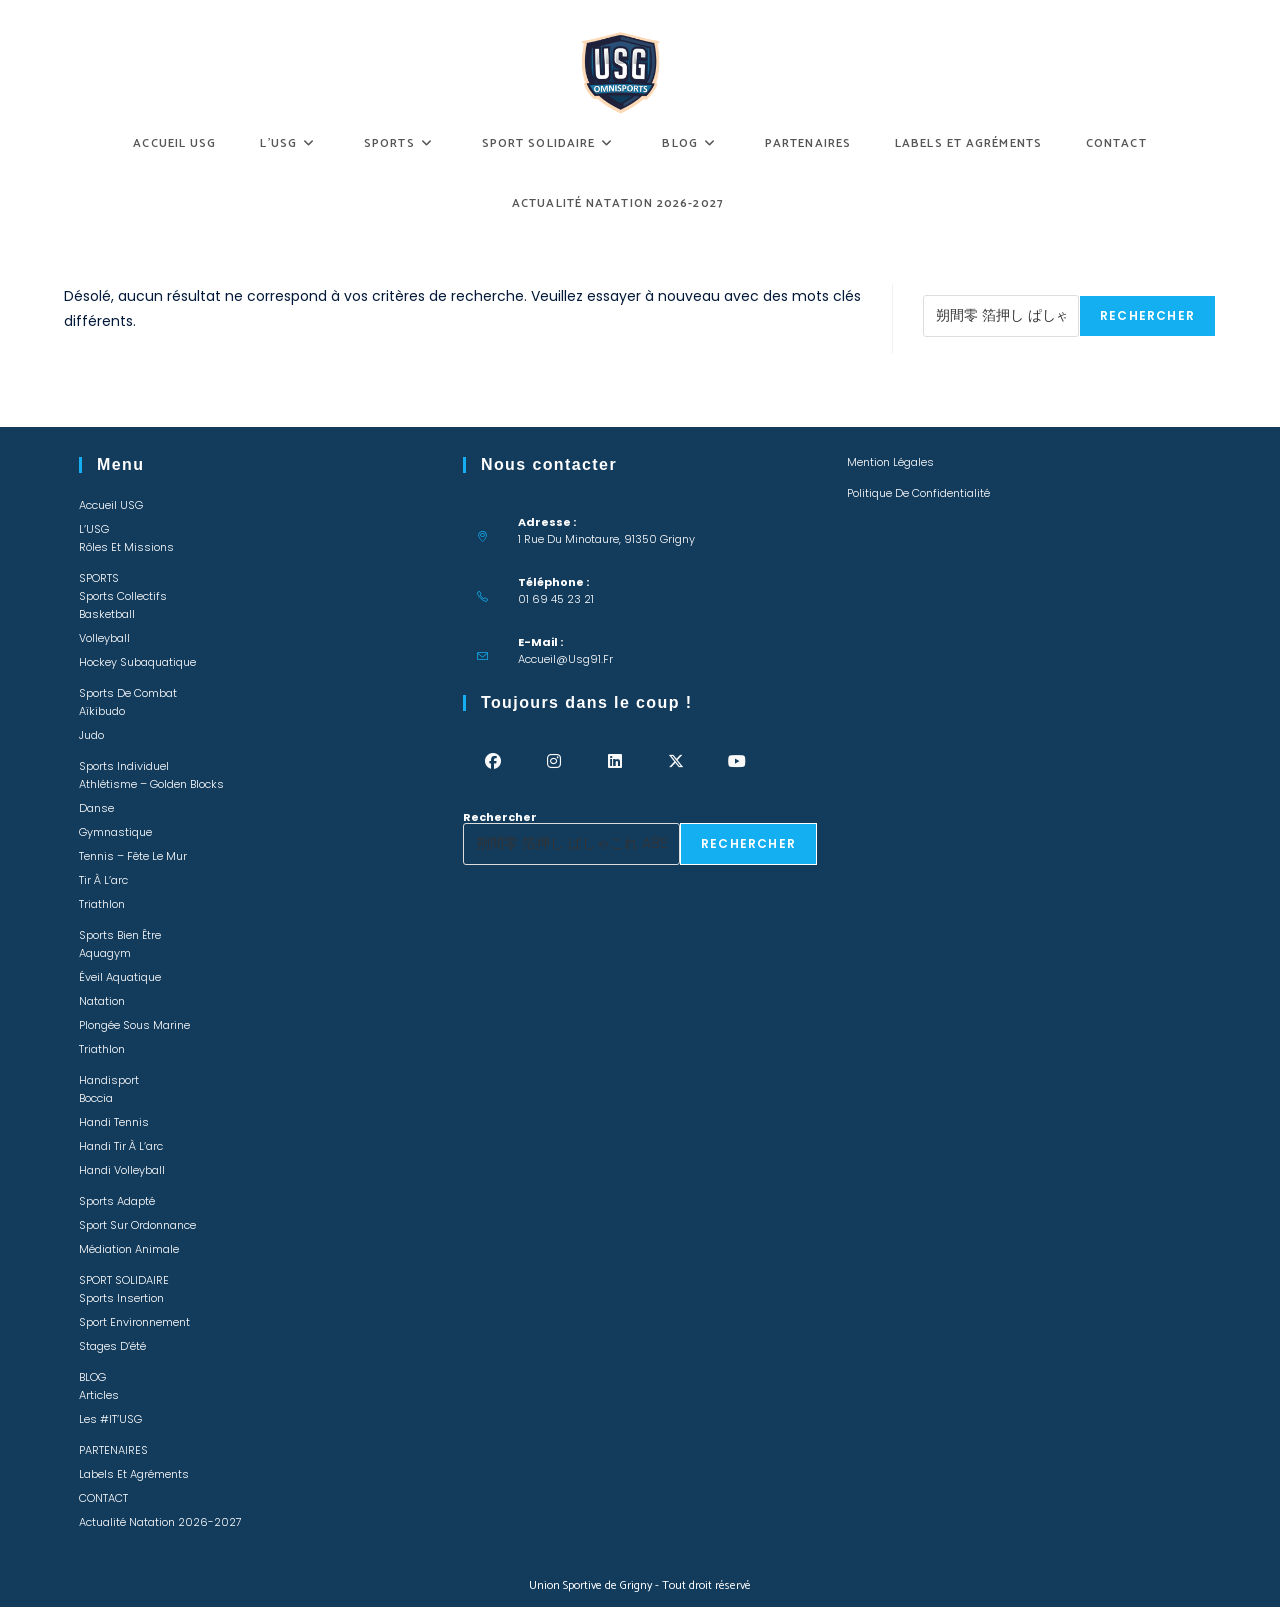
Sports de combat (128, 693)
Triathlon (102, 904)
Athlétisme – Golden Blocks (151, 784)
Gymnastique (115, 832)
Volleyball (104, 638)
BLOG (92, 1377)
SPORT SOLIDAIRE (124, 1280)
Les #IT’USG (110, 1419)
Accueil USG (111, 505)
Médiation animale (129, 1249)
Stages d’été (112, 1346)
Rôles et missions (126, 547)
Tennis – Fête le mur (133, 856)
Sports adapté (117, 1201)
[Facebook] (493, 761)
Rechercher (960, 289)
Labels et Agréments (134, 1474)
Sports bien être (120, 935)
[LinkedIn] (615, 761)
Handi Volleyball (122, 1170)
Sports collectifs (123, 596)
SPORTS (99, 578)
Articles (99, 1395)
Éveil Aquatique (120, 977)
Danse (96, 808)
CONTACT (103, 1498)
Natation (102, 1001)
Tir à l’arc (103, 880)
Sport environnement (134, 1322)
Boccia (96, 1098)
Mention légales (890, 462)
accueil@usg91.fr (565, 659)
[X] (676, 761)
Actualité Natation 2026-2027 (160, 1522)
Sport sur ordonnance (137, 1225)
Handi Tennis (114, 1122)
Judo (91, 735)
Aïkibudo (102, 711)
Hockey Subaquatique (137, 662)
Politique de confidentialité (918, 493)
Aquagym (105, 953)
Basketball (107, 614)
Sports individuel (124, 766)
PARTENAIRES (113, 1450)
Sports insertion (121, 1298)
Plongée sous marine (134, 1025)
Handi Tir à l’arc (121, 1146)
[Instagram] (554, 761)
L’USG (94, 529)
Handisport (109, 1080)
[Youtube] (737, 761)
